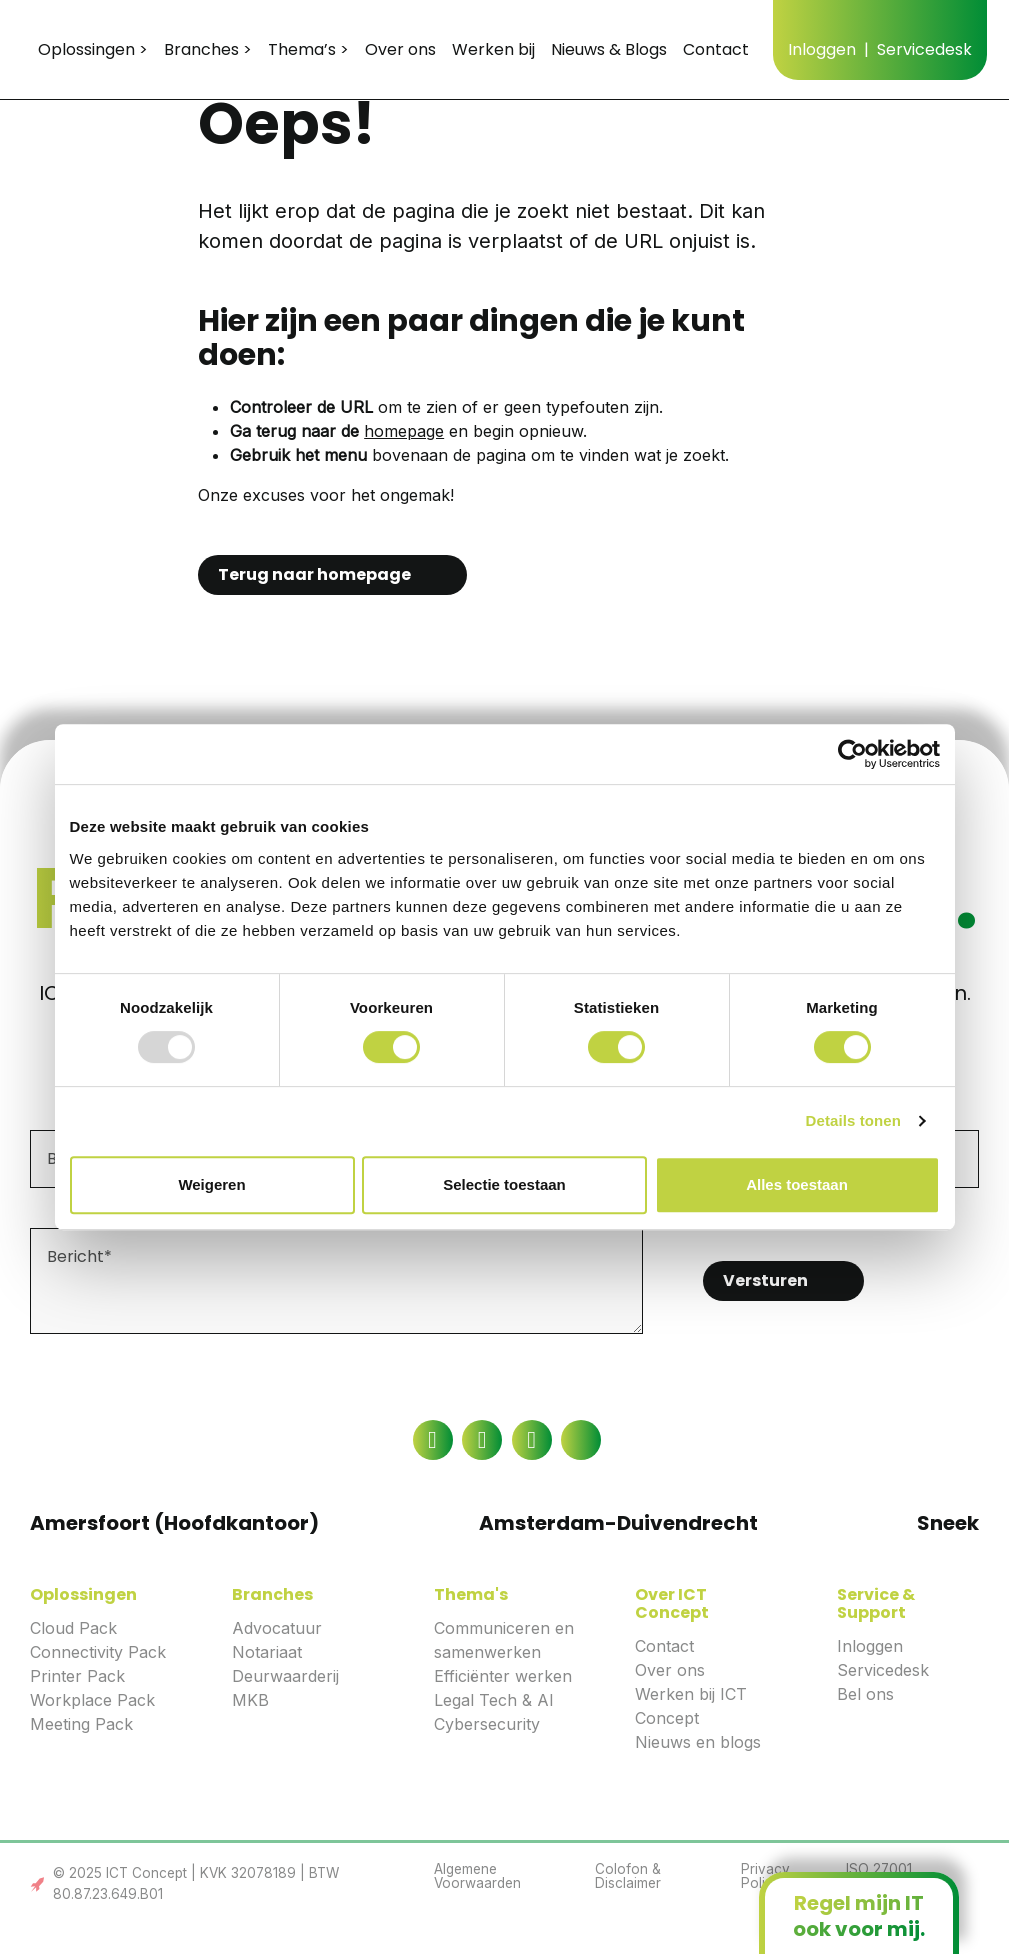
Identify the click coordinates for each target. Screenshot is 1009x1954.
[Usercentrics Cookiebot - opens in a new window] (852, 754)
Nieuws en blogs (698, 1742)
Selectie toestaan (504, 1184)
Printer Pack (77, 1676)
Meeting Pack (81, 1724)
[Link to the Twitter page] (581, 1440)
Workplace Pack (92, 1700)
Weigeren (211, 1184)
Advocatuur (277, 1628)
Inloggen (870, 1646)
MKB (250, 1700)
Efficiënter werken (503, 1676)
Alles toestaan (797, 1184)
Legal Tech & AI (494, 1700)
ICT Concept (124, 49)
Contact (664, 1646)
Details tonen (853, 1120)
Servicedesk (883, 1670)
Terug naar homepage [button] (314, 574)
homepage (404, 431)
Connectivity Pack (98, 1652)
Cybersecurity (487, 1724)
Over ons (670, 1670)
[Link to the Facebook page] (433, 1440)
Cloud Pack (73, 1628)
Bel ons (865, 1694)
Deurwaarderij (285, 1676)
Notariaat (267, 1652)
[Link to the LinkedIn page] (482, 1440)
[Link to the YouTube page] (532, 1440)
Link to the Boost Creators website (37, 1884)
